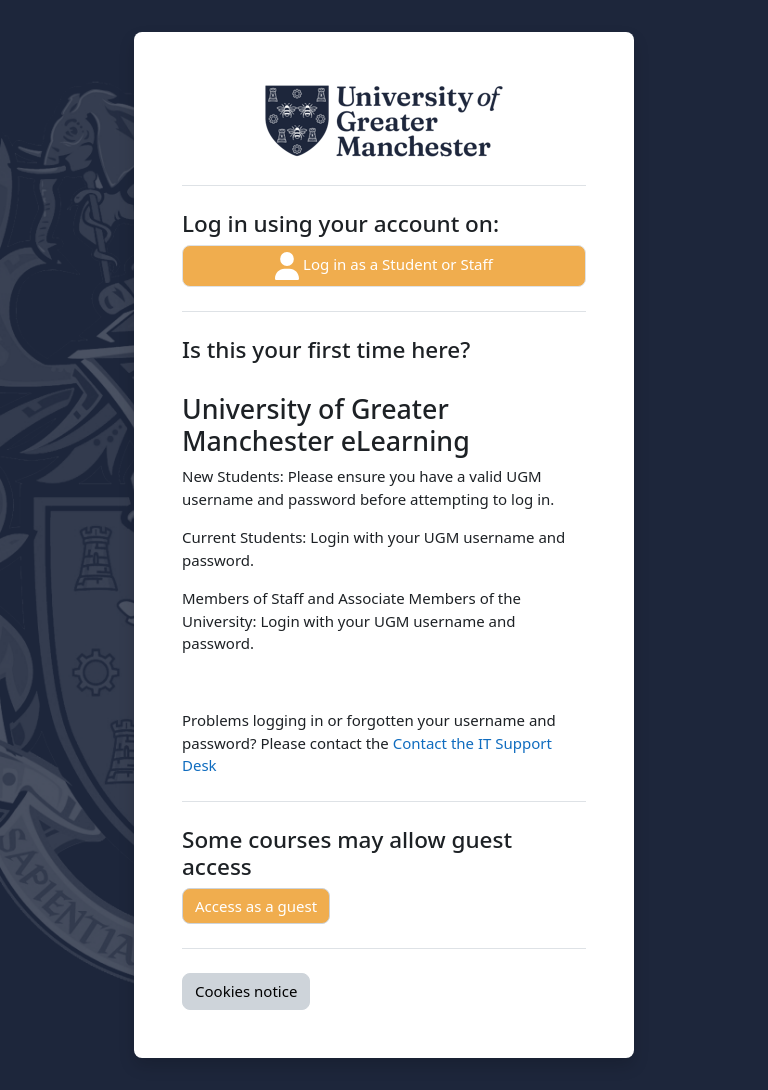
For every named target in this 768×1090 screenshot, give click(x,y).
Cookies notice (246, 991)
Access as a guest (256, 906)
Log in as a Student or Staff (384, 265)
